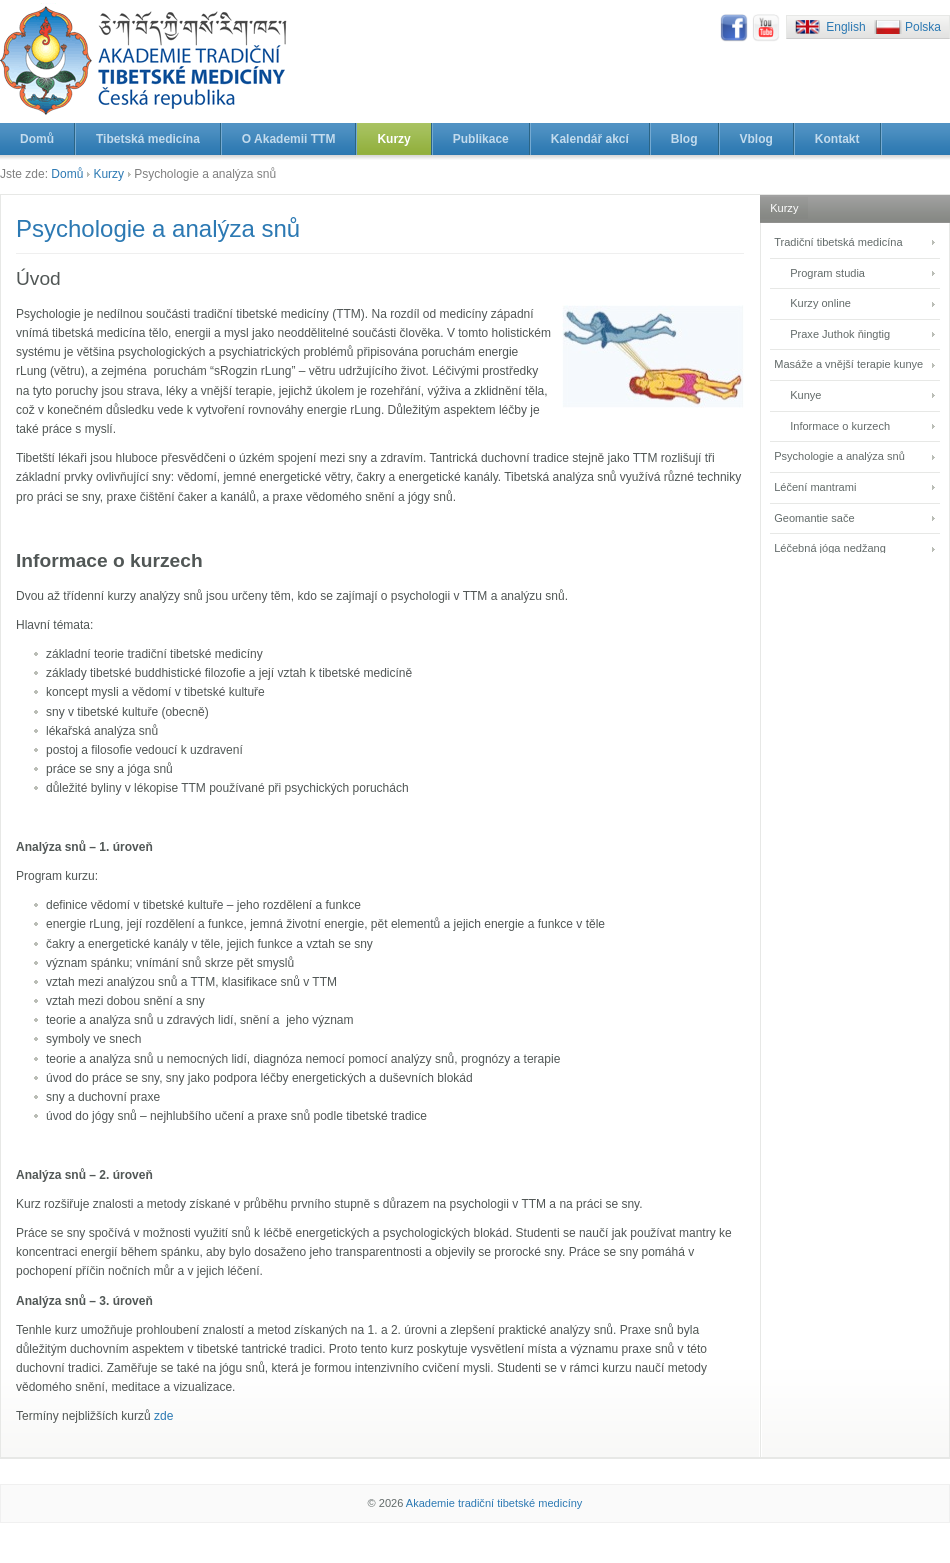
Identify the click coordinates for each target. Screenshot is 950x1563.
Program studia (827, 273)
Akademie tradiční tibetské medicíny (494, 1503)
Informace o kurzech (840, 426)
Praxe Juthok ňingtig (840, 334)
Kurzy (393, 139)
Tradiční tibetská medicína (838, 242)
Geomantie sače (814, 518)
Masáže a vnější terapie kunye (848, 364)
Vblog (756, 139)
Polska (923, 27)
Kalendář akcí (590, 139)
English (845, 27)
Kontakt (837, 139)
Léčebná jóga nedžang (830, 548)
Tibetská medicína (148, 139)
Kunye (805, 395)
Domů (37, 139)
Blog (684, 139)
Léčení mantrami (815, 487)
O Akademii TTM (289, 139)
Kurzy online (820, 303)
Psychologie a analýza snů (839, 456)
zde (163, 1416)
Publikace (481, 139)
